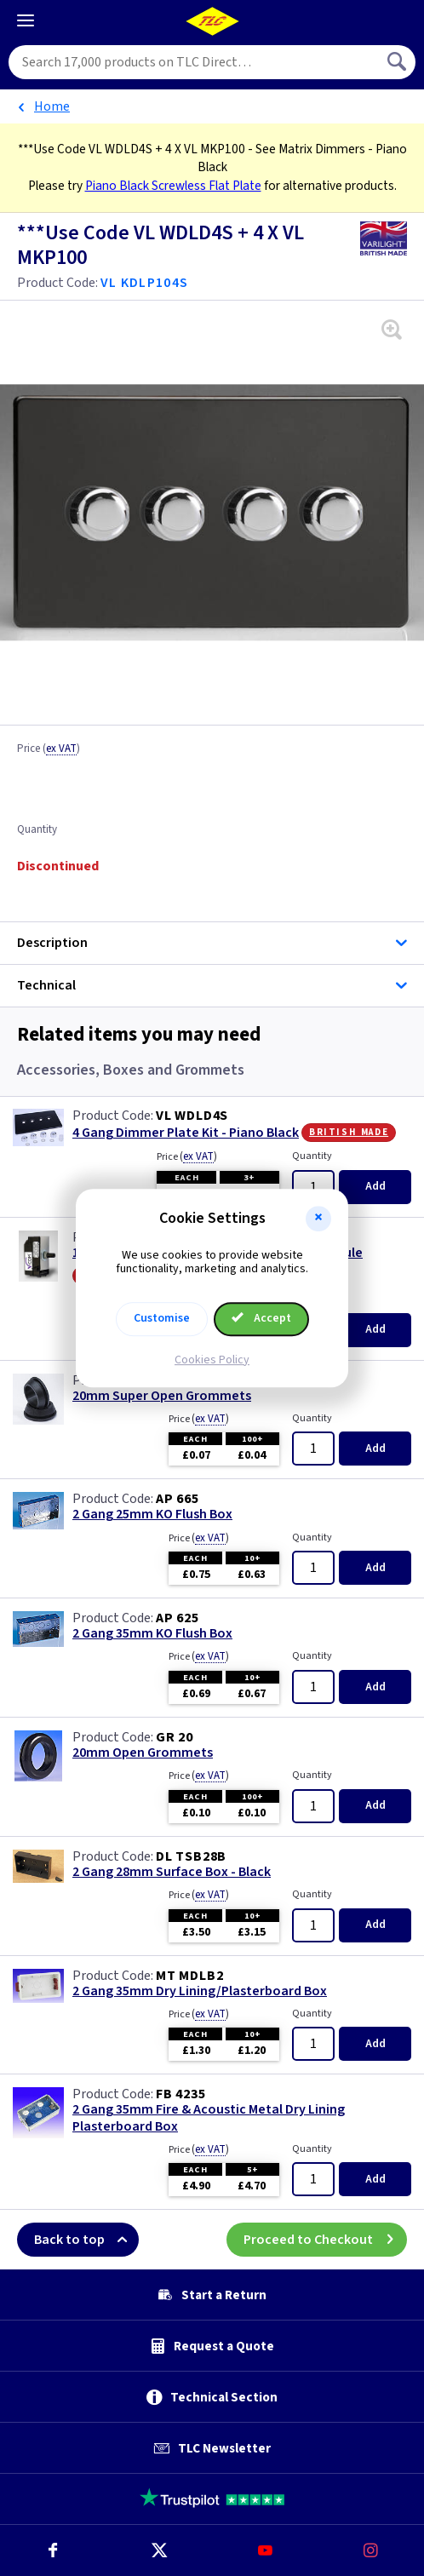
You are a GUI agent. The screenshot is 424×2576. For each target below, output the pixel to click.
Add (375, 1186)
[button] (318, 1218)
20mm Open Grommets (142, 1753)
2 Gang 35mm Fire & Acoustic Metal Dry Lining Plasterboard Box (208, 2118)
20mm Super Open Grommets (161, 1396)
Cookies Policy (212, 1359)
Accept (261, 1318)
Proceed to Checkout (325, 2240)
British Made (348, 1131)
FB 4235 (181, 2094)
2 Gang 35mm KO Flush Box (152, 1634)
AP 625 (177, 1618)
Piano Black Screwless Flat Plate (173, 185)
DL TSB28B (191, 1856)
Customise (162, 1318)
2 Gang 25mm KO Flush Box (152, 1514)
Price (48, 749)
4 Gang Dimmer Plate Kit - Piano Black (185, 1133)
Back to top (86, 2240)
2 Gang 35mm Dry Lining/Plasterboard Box (199, 1991)
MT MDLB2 (189, 1975)
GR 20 (174, 1737)
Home (52, 106)
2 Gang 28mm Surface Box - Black (171, 1872)
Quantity (37, 830)
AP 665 (177, 1498)
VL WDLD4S (192, 1115)
